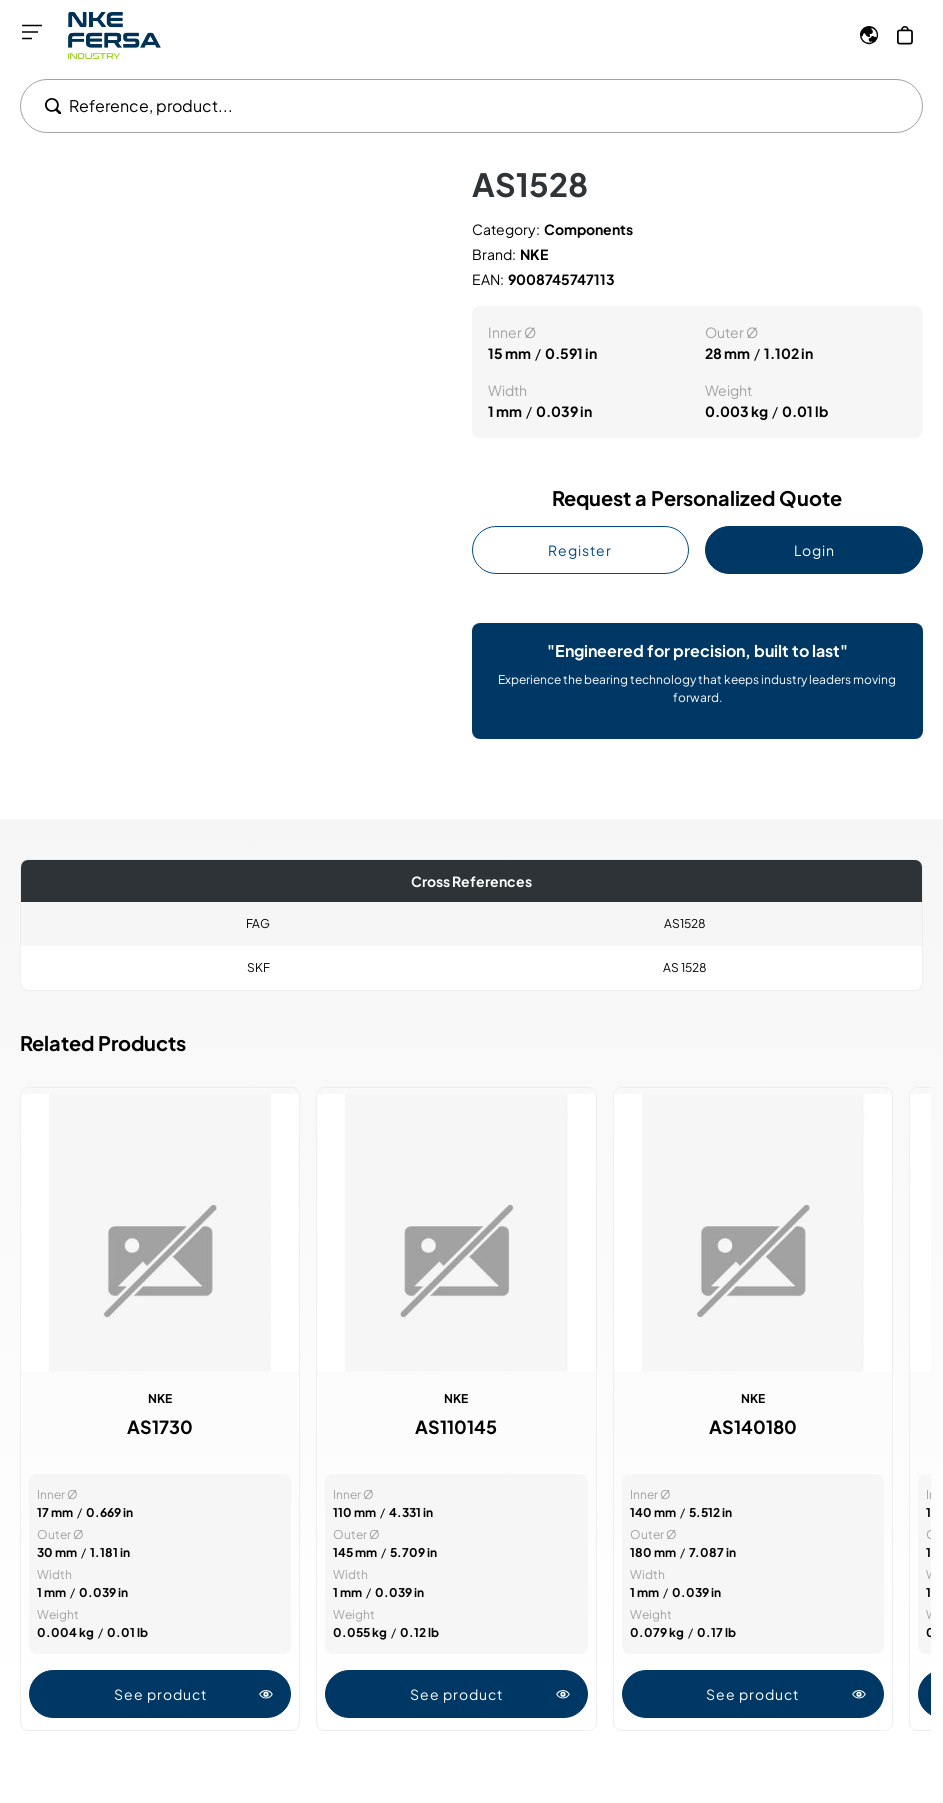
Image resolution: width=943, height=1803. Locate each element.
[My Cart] (905, 35)
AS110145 (456, 1427)
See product (194, 1694)
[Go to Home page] (114, 35)
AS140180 (753, 1427)
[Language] (869, 35)
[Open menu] (32, 32)
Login (814, 550)
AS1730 (160, 1427)
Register (580, 550)
